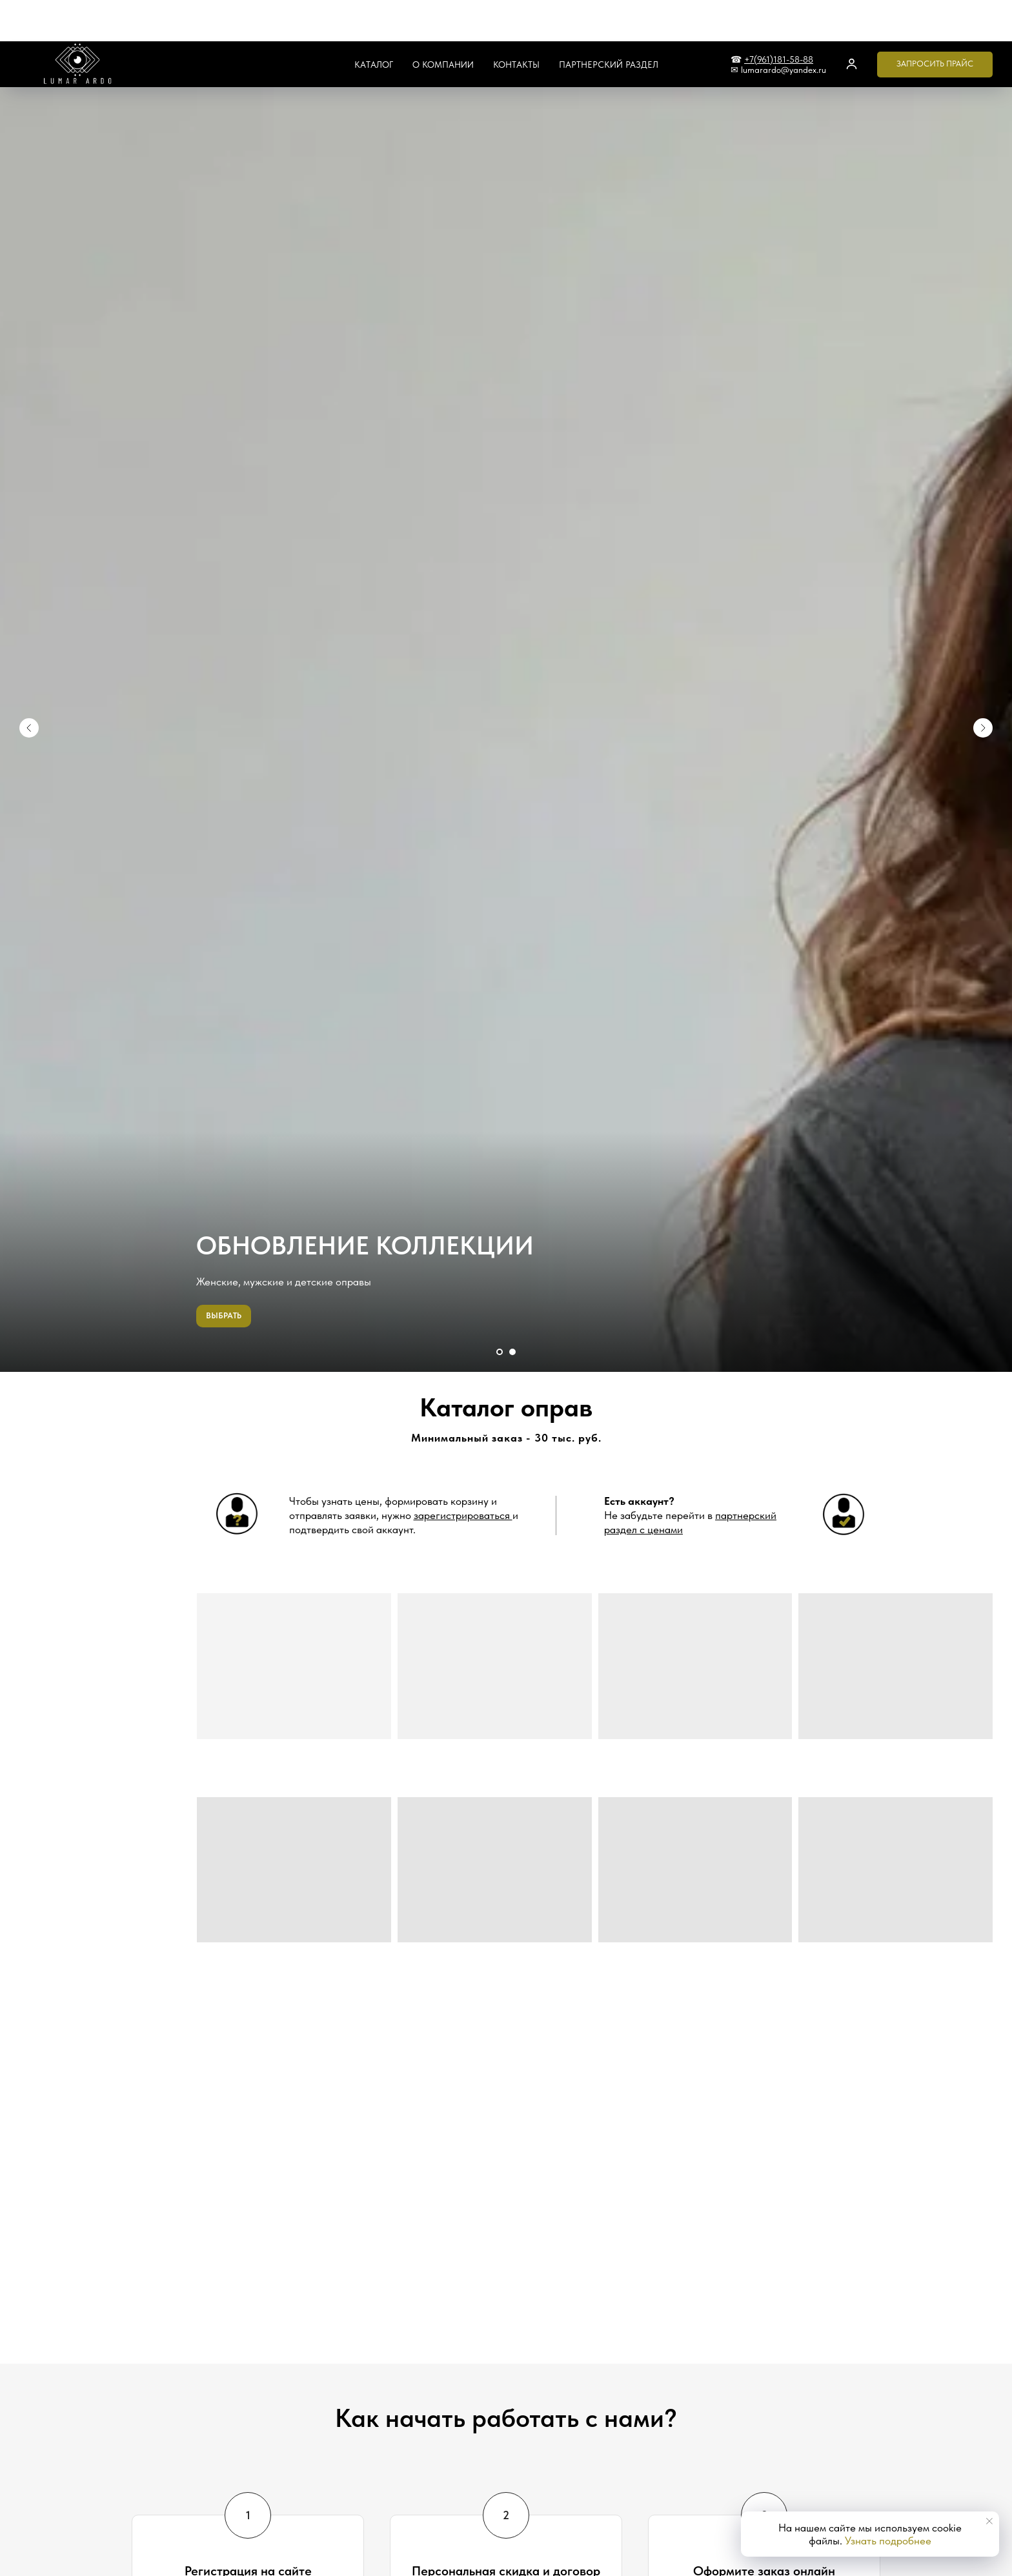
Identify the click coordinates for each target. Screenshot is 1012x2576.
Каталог (373, 23)
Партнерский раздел (608, 23)
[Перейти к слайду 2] (512, 1352)
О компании (443, 23)
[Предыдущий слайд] (29, 674)
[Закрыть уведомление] (989, 2521)
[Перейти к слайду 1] (499, 1352)
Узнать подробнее (888, 2540)
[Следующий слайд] (983, 674)
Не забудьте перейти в (690, 1515)
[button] (851, 22)
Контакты (516, 23)
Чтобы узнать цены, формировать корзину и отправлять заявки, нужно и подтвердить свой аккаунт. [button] (403, 1515)
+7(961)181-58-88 (778, 18)
